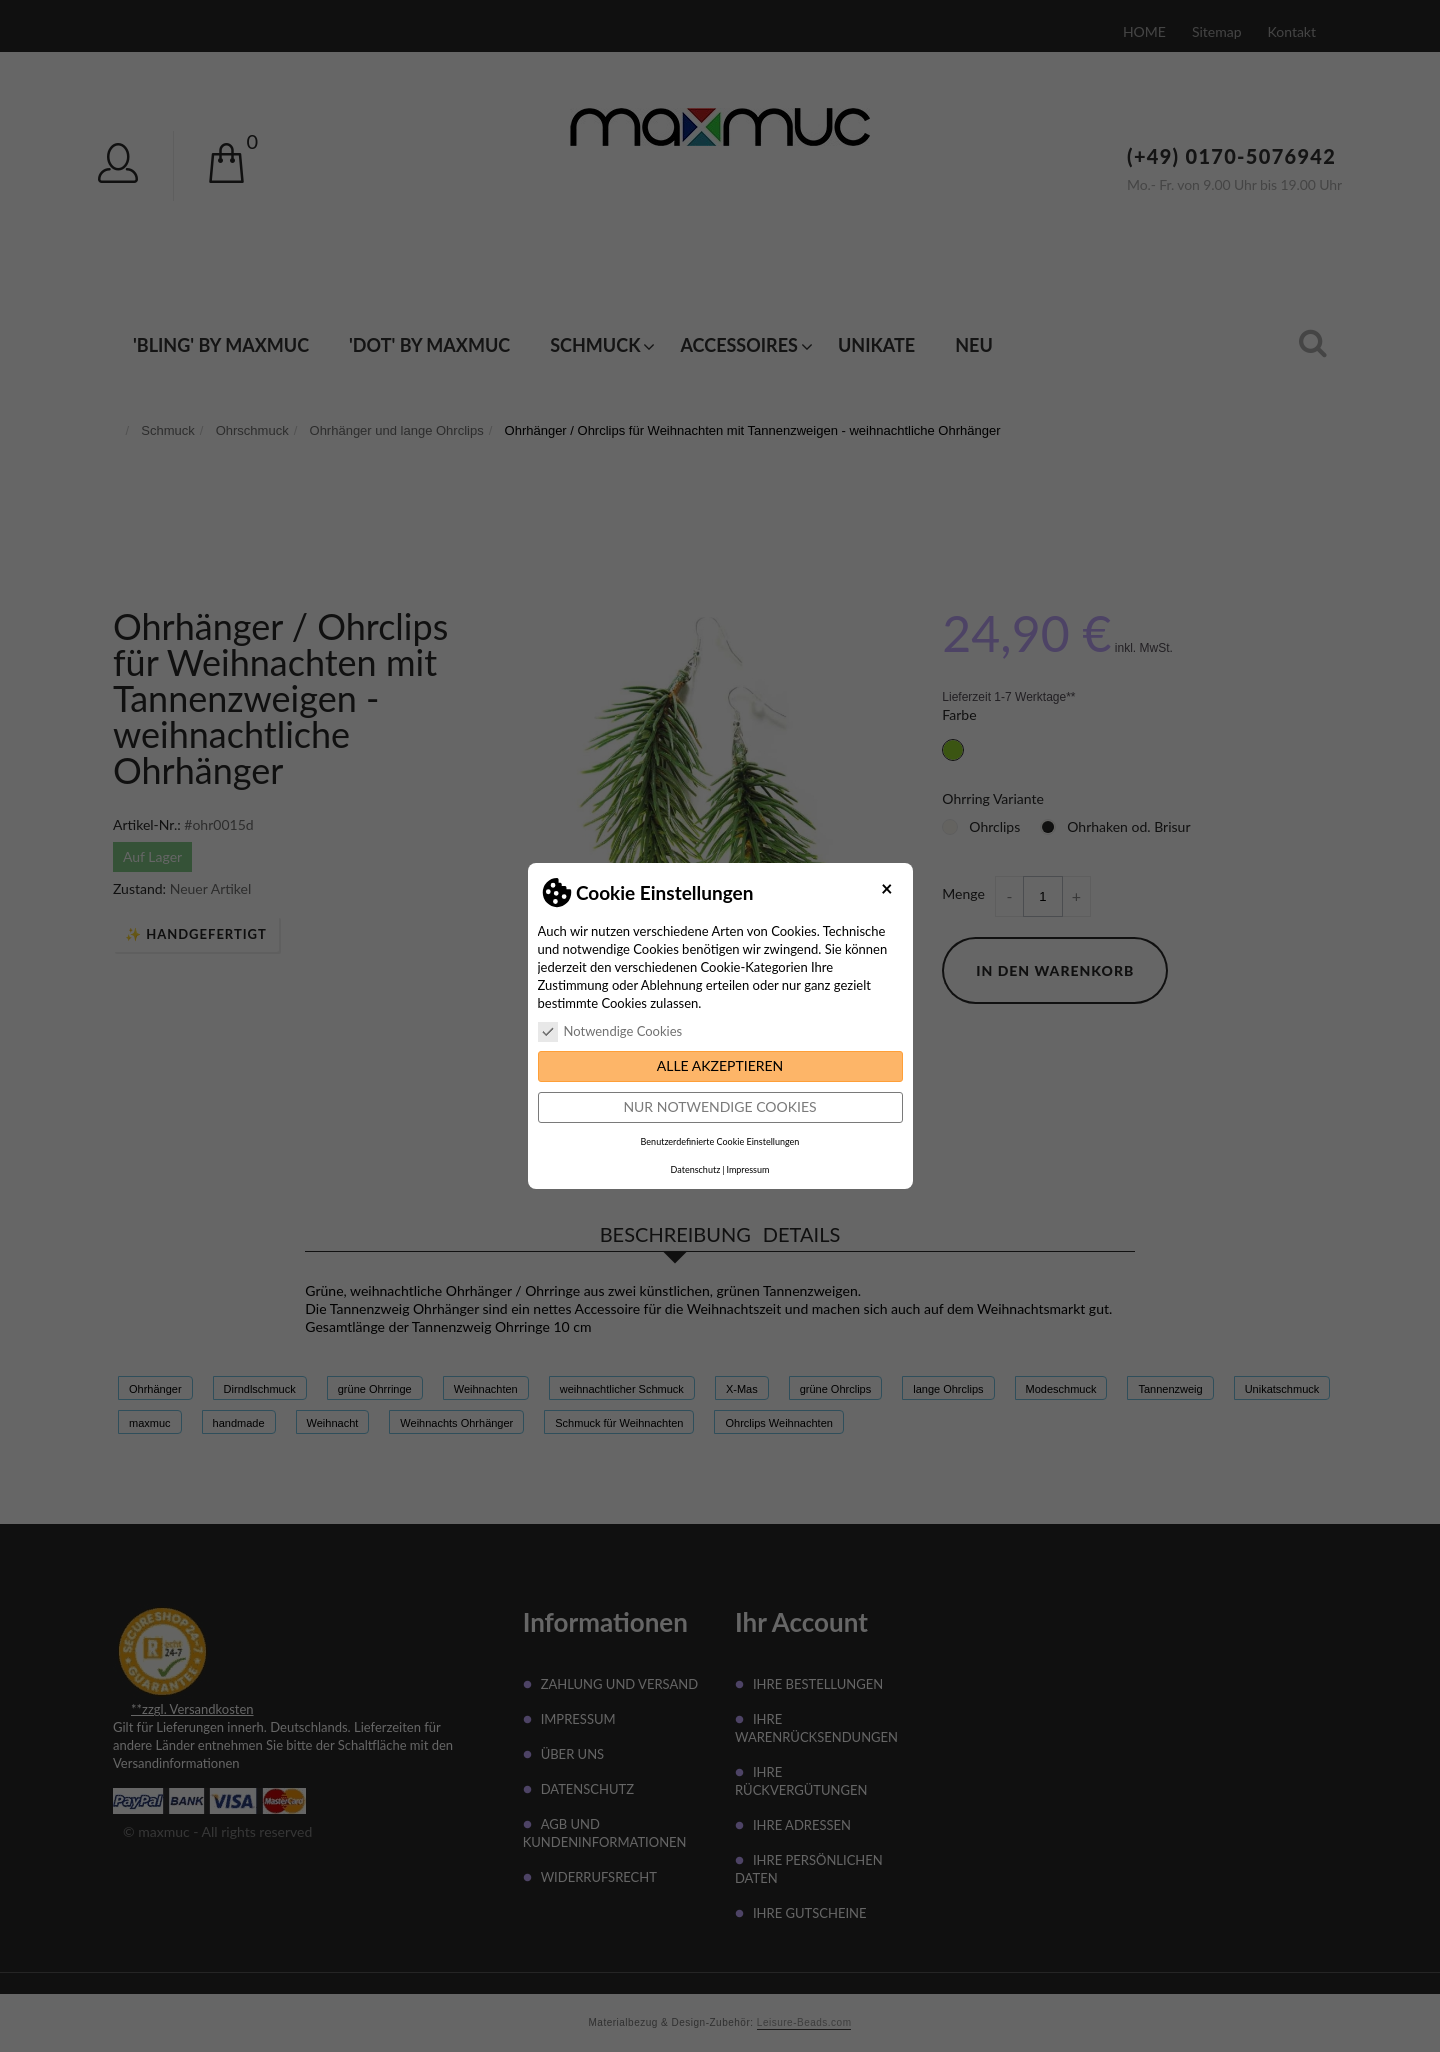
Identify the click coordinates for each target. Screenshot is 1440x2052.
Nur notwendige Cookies (719, 1106)
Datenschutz (696, 1169)
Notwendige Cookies (610, 1031)
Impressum (747, 1169)
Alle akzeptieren (720, 1065)
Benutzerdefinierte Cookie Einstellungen (720, 1141)
